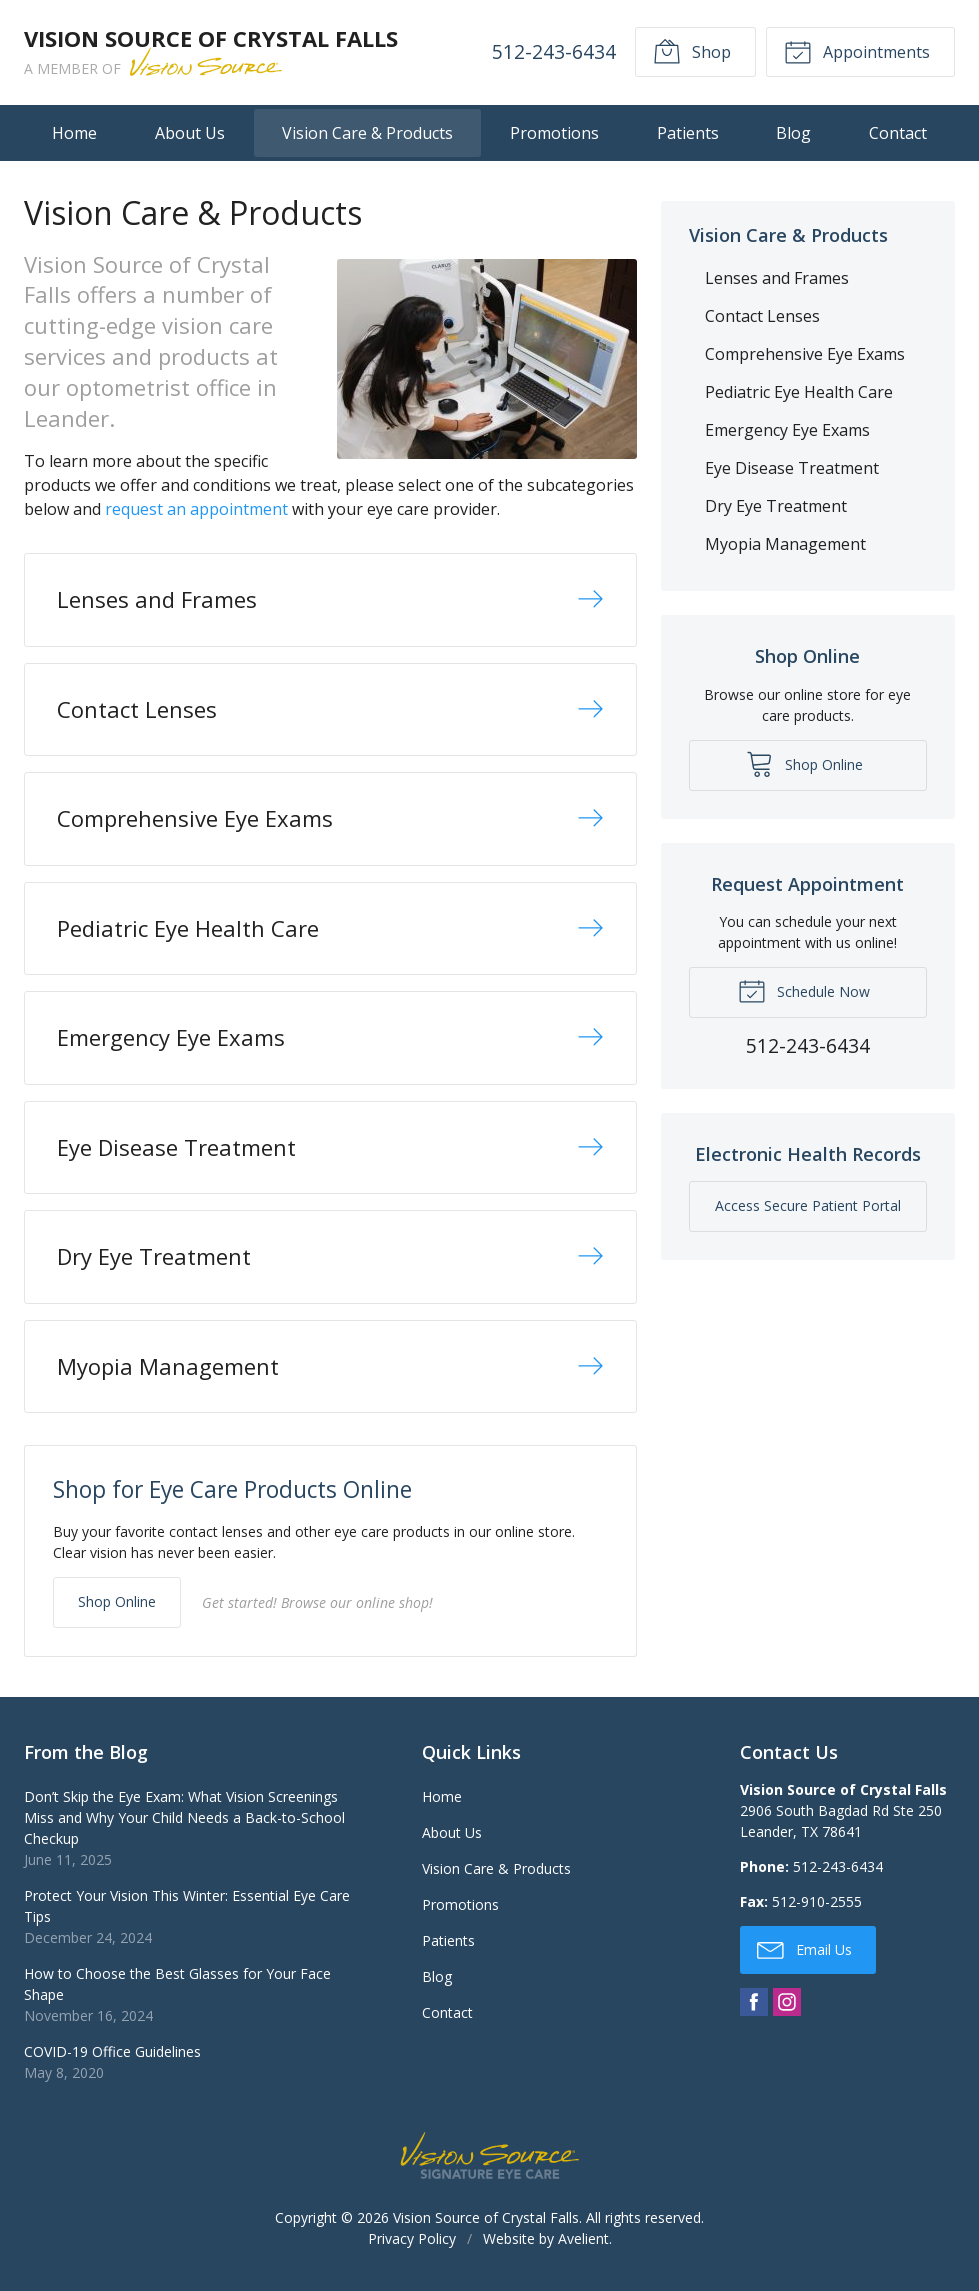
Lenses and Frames (777, 278)
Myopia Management (785, 544)
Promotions (554, 133)
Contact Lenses (762, 316)
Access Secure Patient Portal (808, 1205)
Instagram (787, 2002)
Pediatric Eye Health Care (799, 392)
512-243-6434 (554, 51)
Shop (692, 51)
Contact (898, 133)
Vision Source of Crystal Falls (486, 2217)
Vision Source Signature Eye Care (490, 2155)
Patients (688, 133)
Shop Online (117, 1601)
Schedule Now (804, 990)
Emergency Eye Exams (787, 430)
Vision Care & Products (367, 133)
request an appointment (196, 509)
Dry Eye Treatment (776, 506)
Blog (793, 133)
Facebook (754, 2002)
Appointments (857, 51)
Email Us (804, 1949)
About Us (190, 133)
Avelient (583, 2238)
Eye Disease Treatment (792, 468)
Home (74, 133)
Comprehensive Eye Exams (805, 354)
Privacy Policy (412, 2238)
